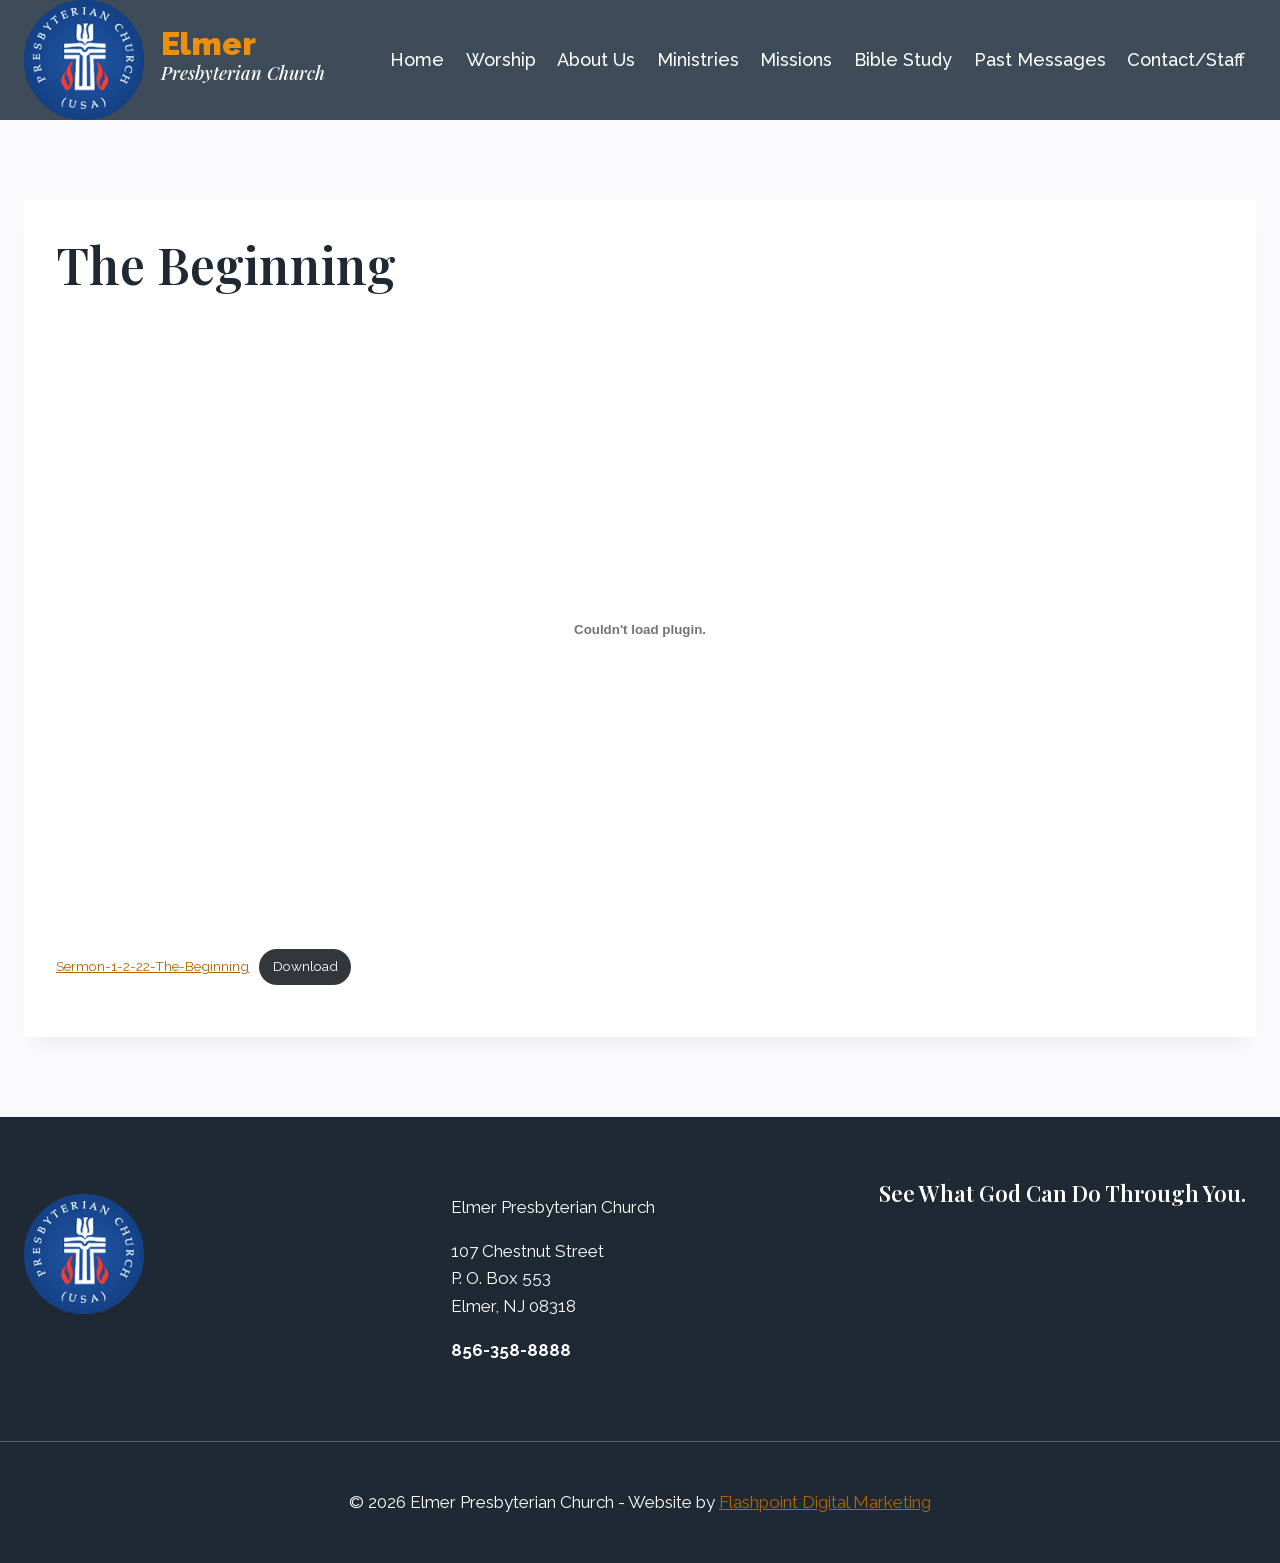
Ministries (698, 59)
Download (305, 966)
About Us (596, 59)
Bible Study (903, 59)
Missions (796, 59)
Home (417, 59)
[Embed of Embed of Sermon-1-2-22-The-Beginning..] (640, 629)
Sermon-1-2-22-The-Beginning (152, 966)
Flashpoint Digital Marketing (825, 1502)
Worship (501, 59)
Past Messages (1040, 59)
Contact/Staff (1186, 59)
